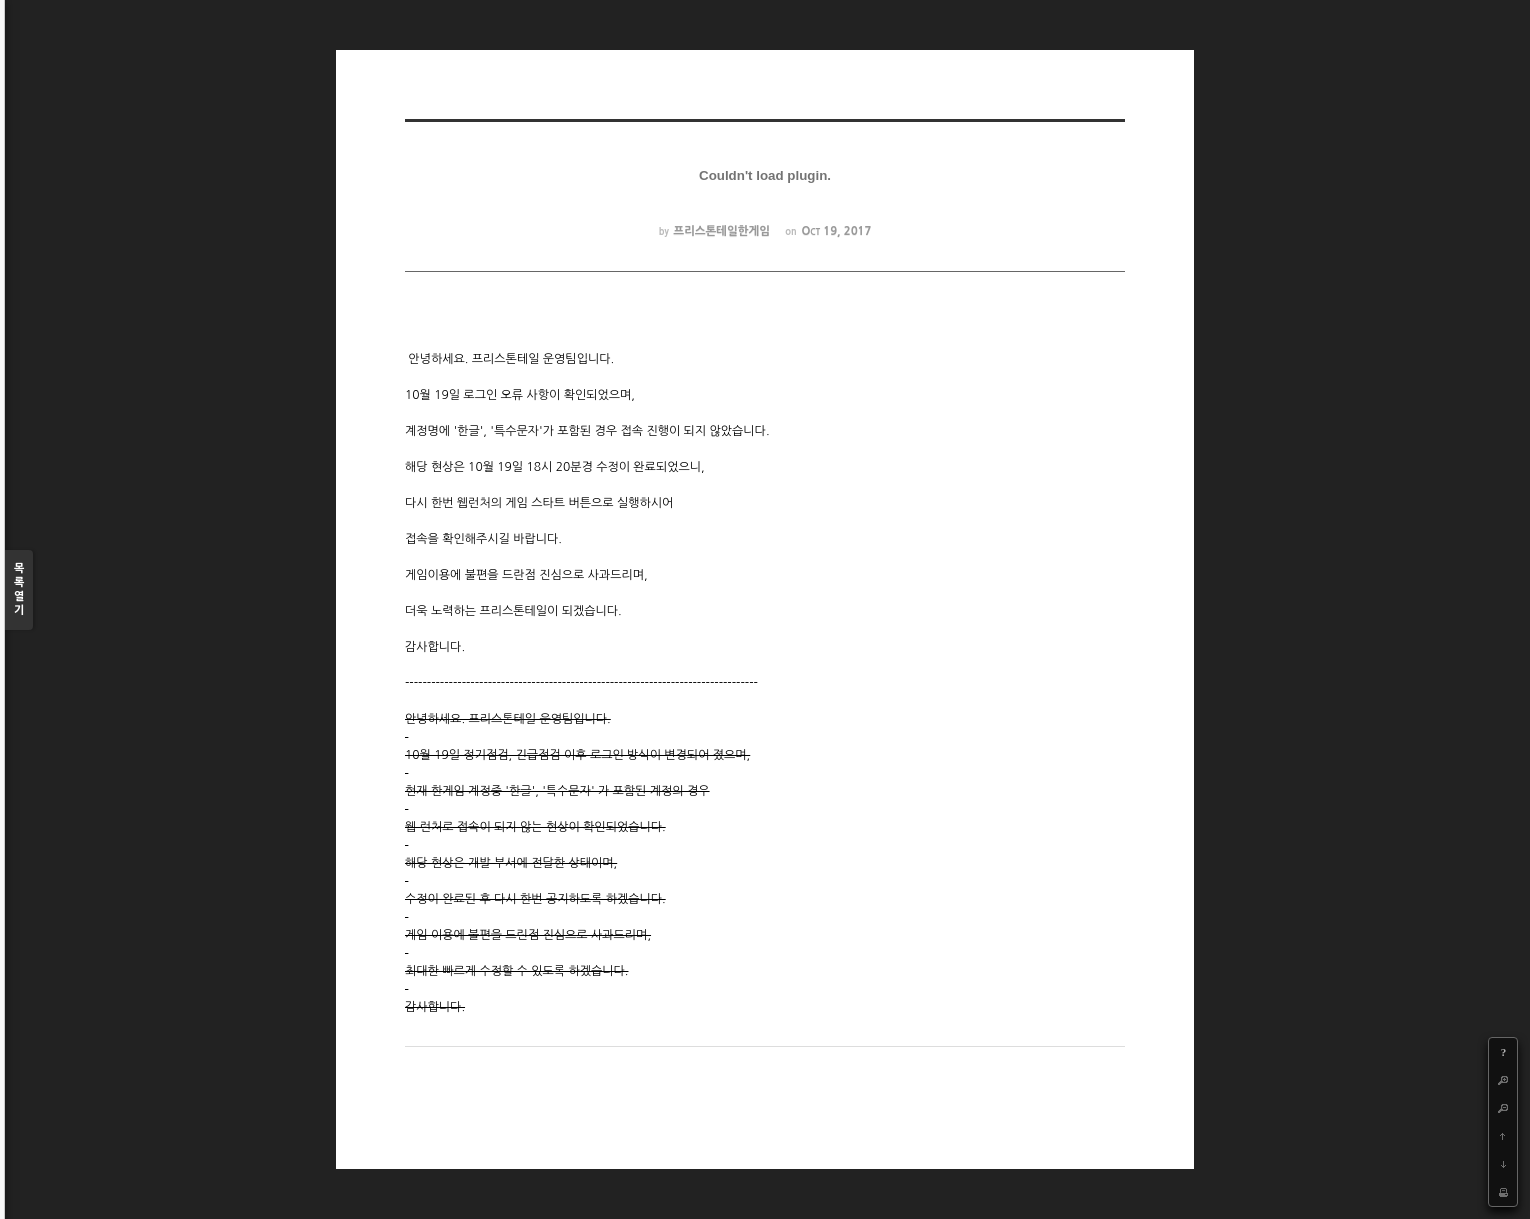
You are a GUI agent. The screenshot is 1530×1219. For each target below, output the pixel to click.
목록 (19, 590)
